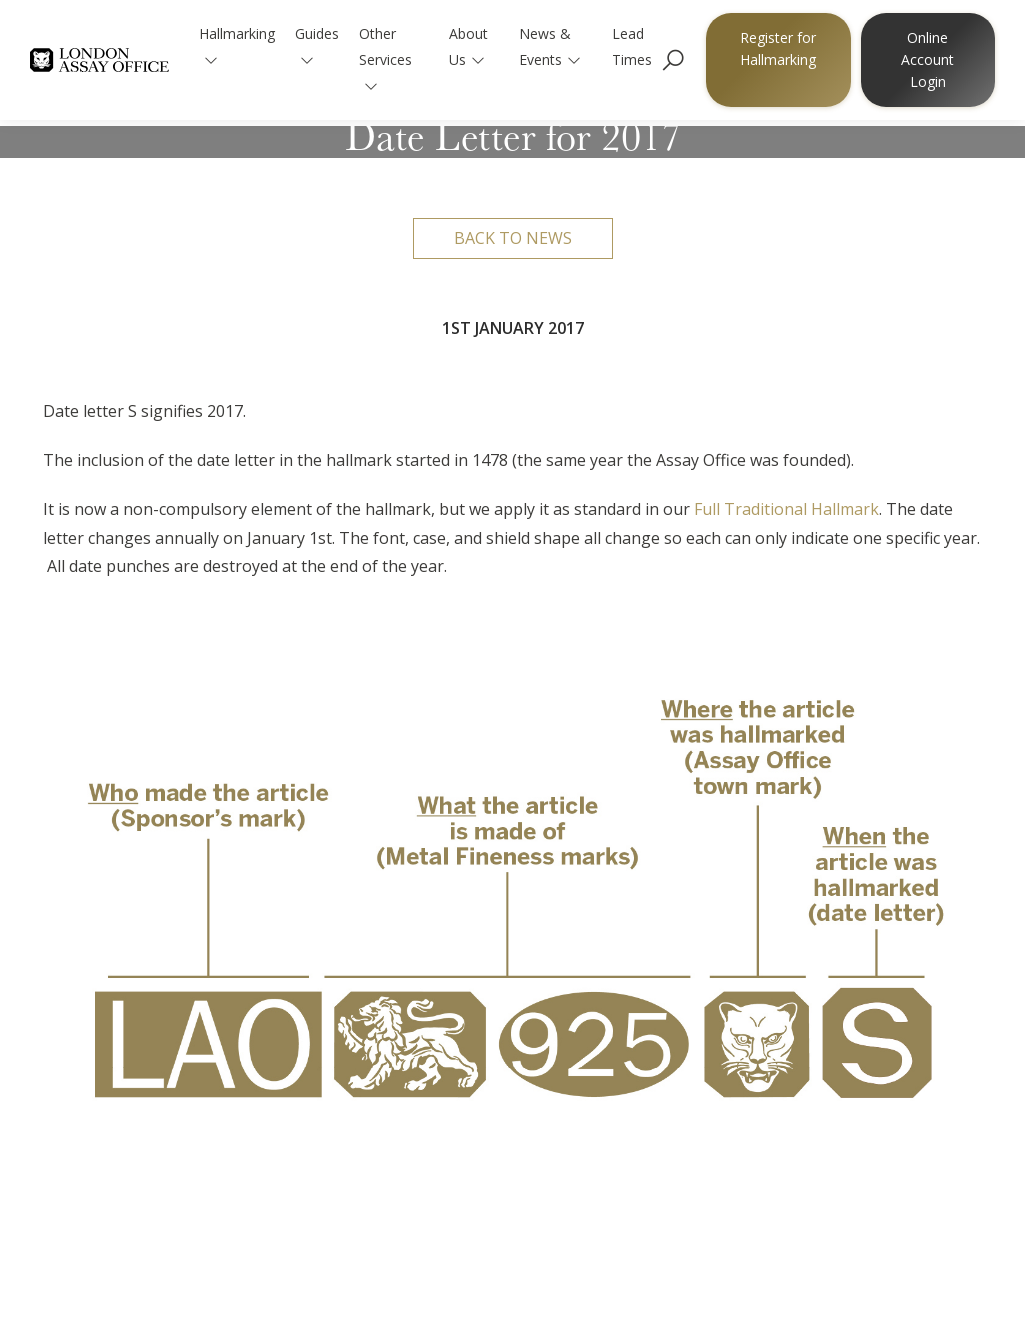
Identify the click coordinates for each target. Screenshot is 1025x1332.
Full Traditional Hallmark (786, 509)
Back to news (513, 238)
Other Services (385, 58)
